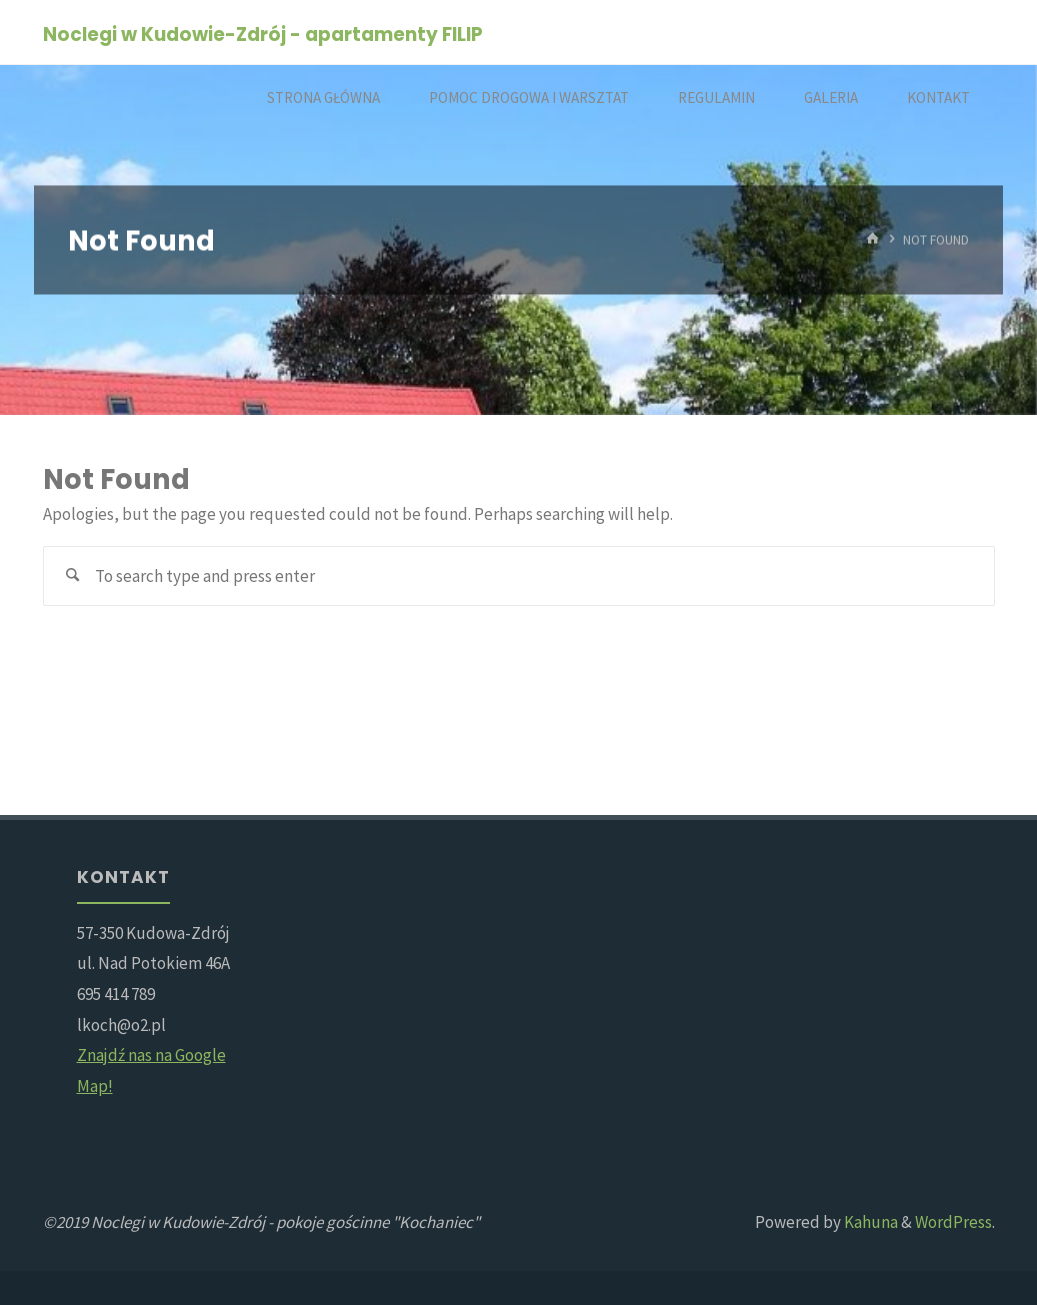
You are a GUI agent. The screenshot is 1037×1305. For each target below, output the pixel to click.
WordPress (953, 1222)
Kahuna (869, 1222)
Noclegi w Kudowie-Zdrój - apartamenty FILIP (263, 33)
